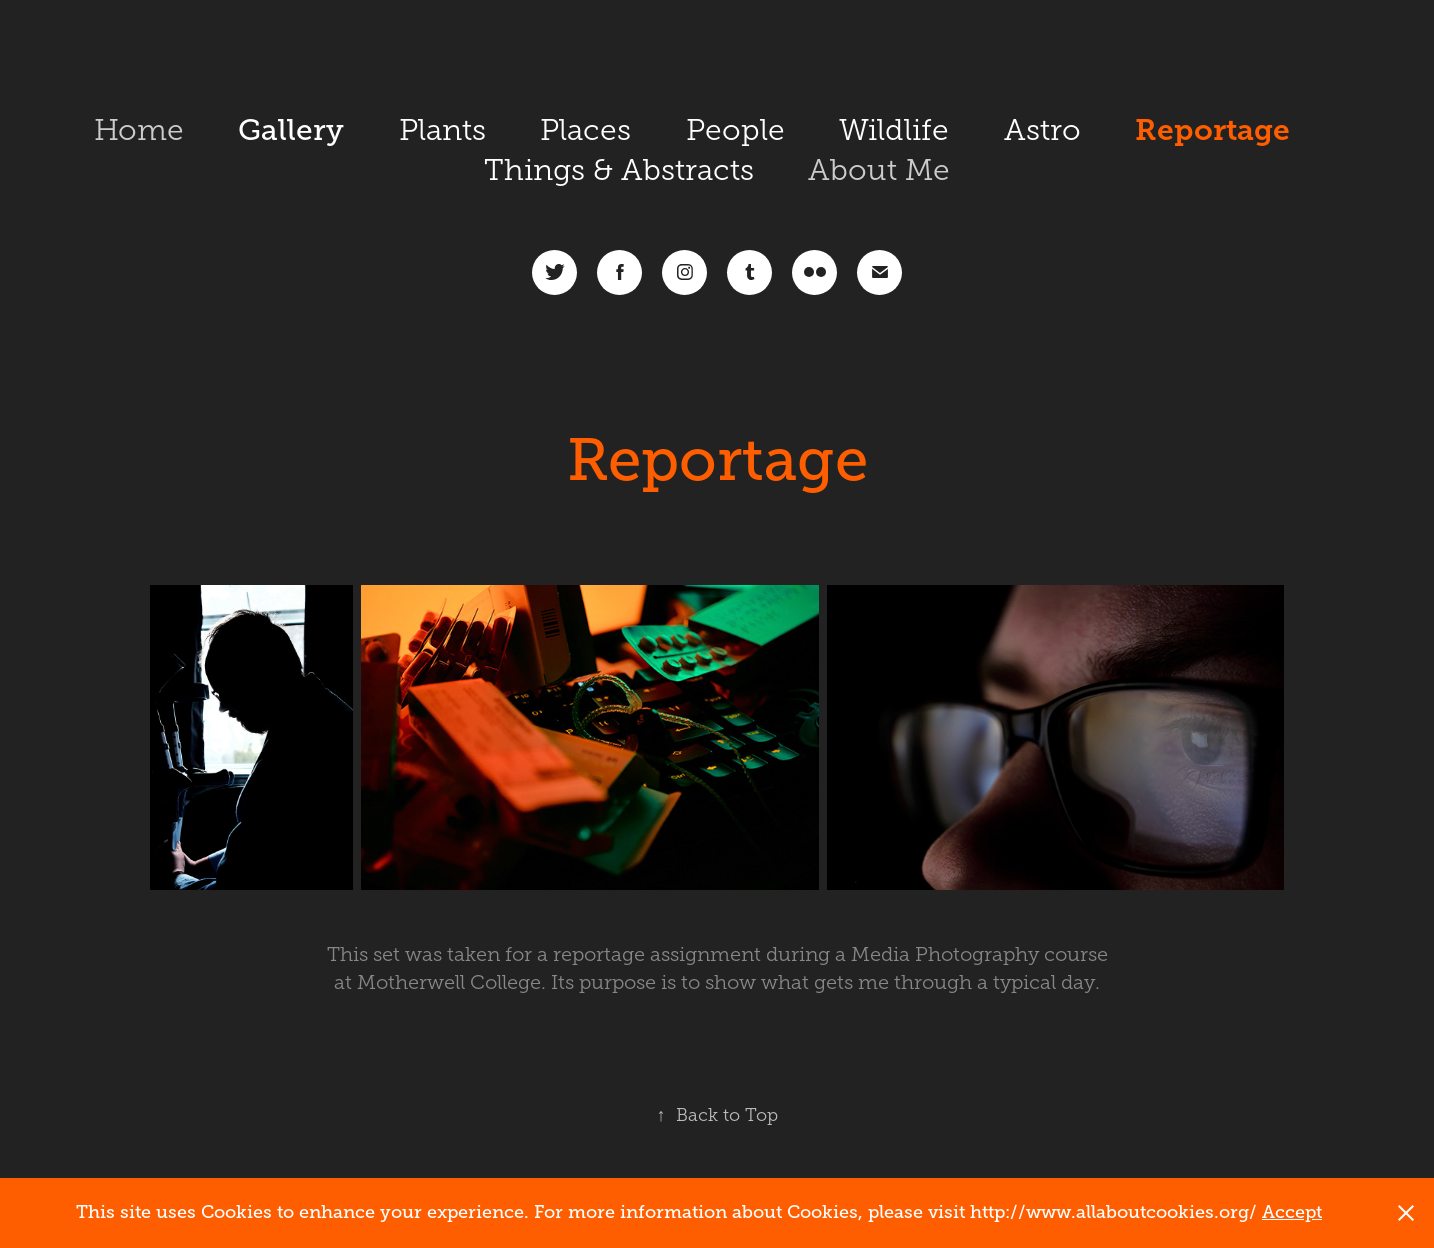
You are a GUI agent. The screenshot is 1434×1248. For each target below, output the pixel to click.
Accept (1292, 1212)
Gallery (291, 130)
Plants (442, 130)
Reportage (1212, 130)
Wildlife (894, 130)
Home (139, 130)
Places (585, 130)
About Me (879, 170)
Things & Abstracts (619, 170)
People (735, 130)
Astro (1042, 130)
